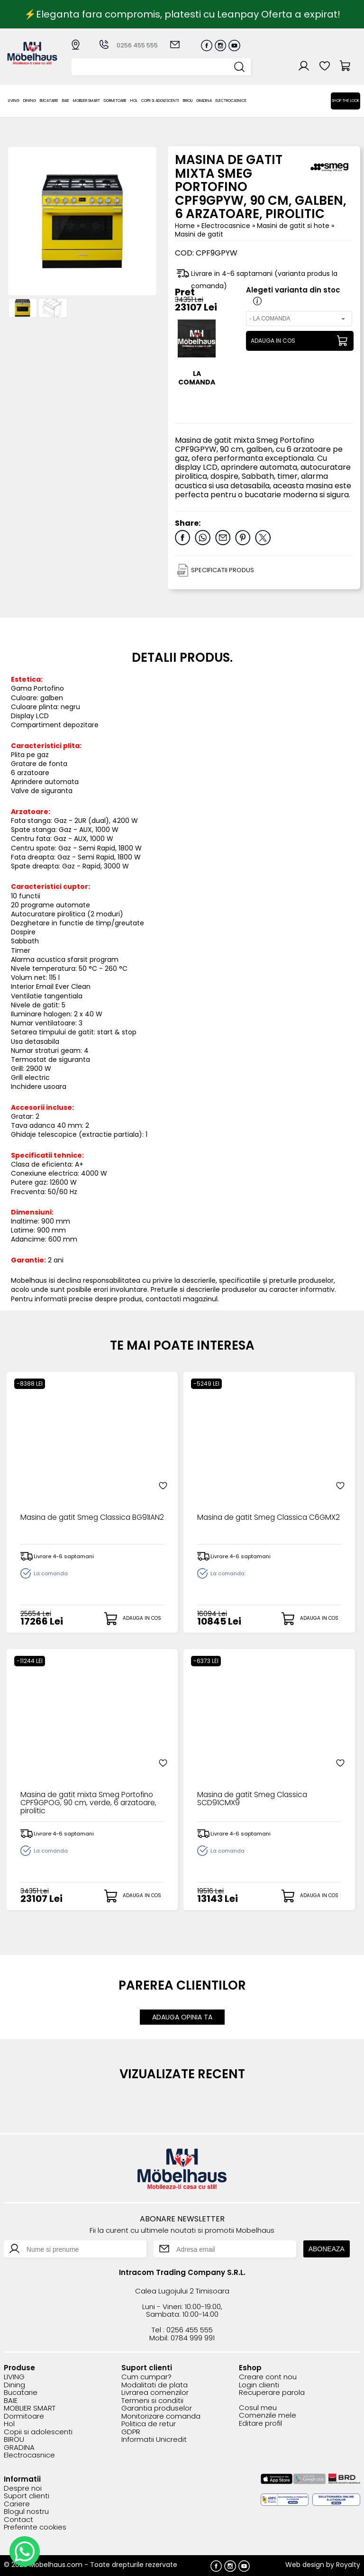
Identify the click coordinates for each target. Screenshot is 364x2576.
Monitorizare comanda (160, 2416)
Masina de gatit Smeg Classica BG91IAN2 (77, 1522)
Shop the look (345, 100)
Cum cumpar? (146, 2377)
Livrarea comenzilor (155, 2393)
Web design (304, 2564)
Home (185, 225)
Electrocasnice (231, 100)
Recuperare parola (272, 2393)
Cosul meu (258, 2407)
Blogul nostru (26, 2512)
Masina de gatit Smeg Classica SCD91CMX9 (254, 1799)
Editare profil (260, 2423)
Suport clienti (26, 2496)
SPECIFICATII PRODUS (222, 570)
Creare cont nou (268, 2377)
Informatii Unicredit (154, 2440)
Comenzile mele (267, 2416)
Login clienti (259, 2385)
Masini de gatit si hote (294, 225)
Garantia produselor (156, 2408)
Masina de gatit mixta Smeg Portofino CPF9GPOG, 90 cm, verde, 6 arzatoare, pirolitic (90, 1802)
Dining (29, 100)
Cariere (17, 2504)
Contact (18, 2519)
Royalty (348, 2564)
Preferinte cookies (35, 2527)
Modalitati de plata (154, 2385)
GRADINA (204, 100)
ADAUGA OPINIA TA (182, 2016)
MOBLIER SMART (86, 100)
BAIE (65, 100)
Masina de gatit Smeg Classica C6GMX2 (254, 1522)
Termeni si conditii (152, 2400)
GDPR (130, 2432)
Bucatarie (49, 100)
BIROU (187, 100)
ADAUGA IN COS (273, 341)
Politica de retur (148, 2424)
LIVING (13, 100)
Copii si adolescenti (160, 100)
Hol (133, 100)
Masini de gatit (199, 234)
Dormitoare (115, 100)
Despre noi (23, 2488)
